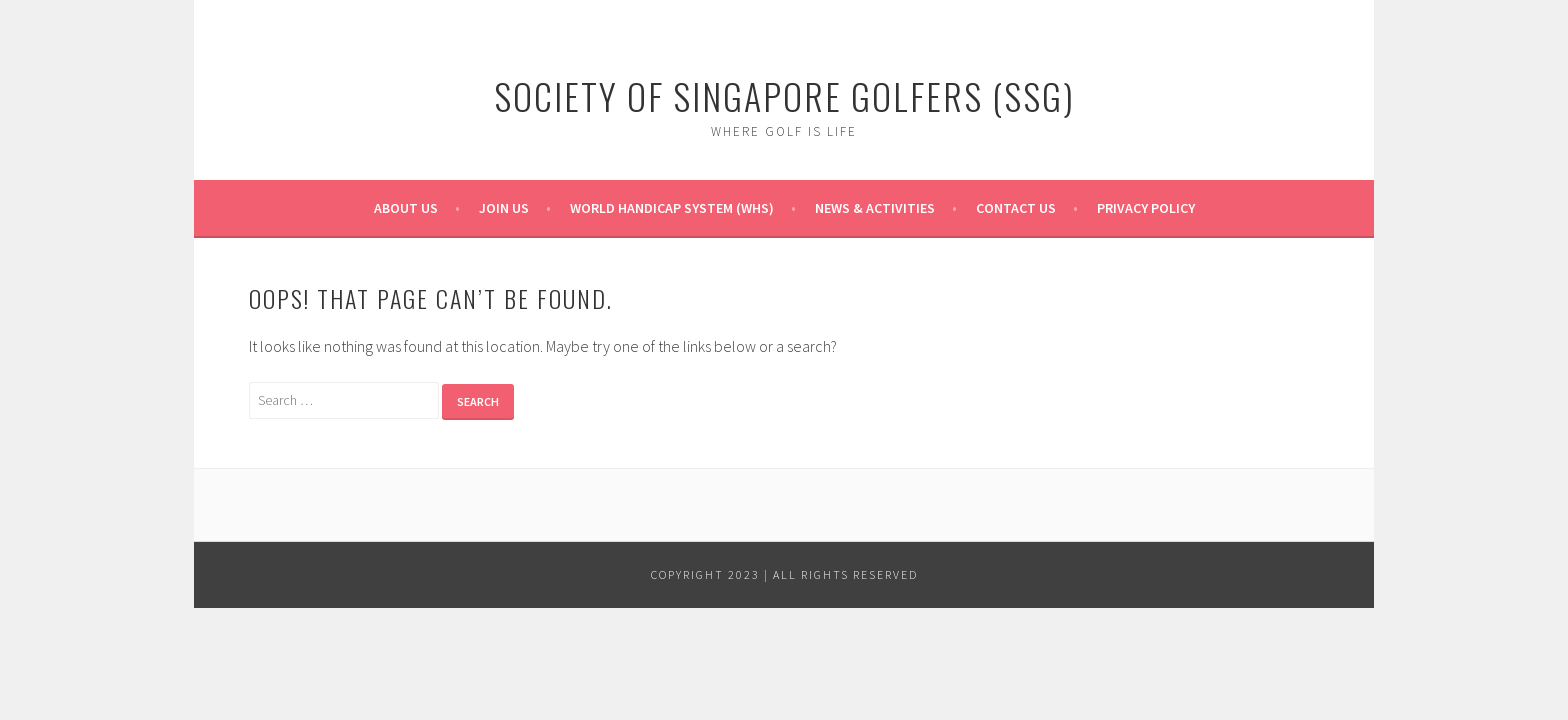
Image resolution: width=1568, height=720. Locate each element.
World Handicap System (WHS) (672, 208)
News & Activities (875, 208)
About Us (406, 208)
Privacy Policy (1146, 208)
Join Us (504, 208)
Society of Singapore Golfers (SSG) (784, 95)
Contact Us (1016, 208)
